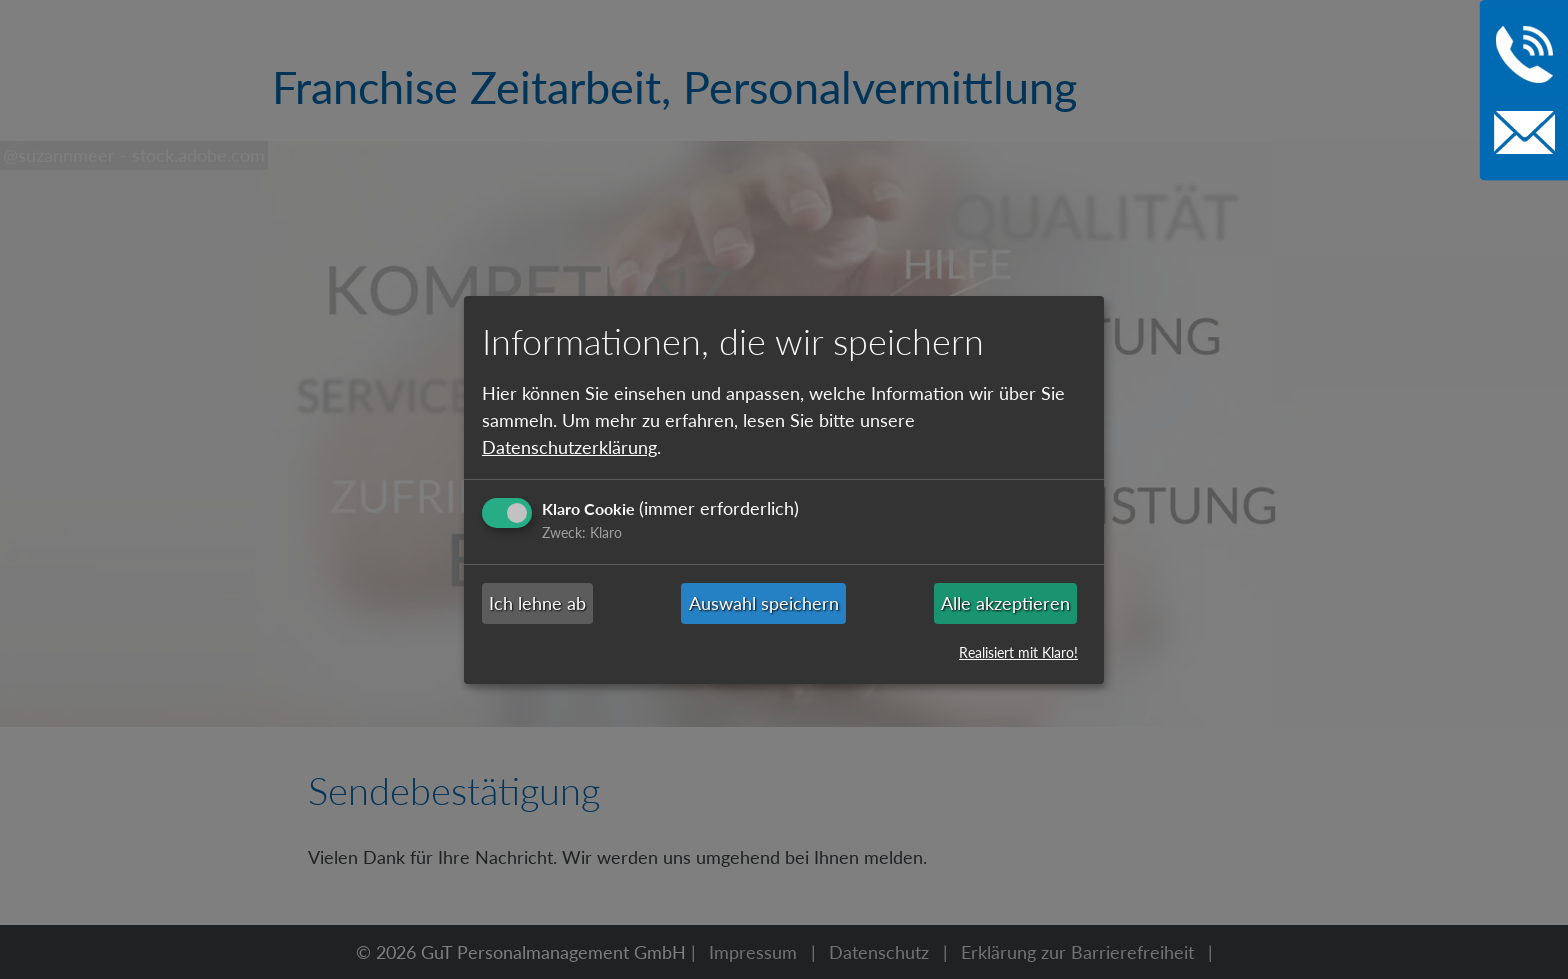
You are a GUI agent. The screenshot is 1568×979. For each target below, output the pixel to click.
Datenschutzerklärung (569, 447)
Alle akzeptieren (1005, 603)
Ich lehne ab (537, 603)
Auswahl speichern (764, 603)
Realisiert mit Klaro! (1018, 652)
